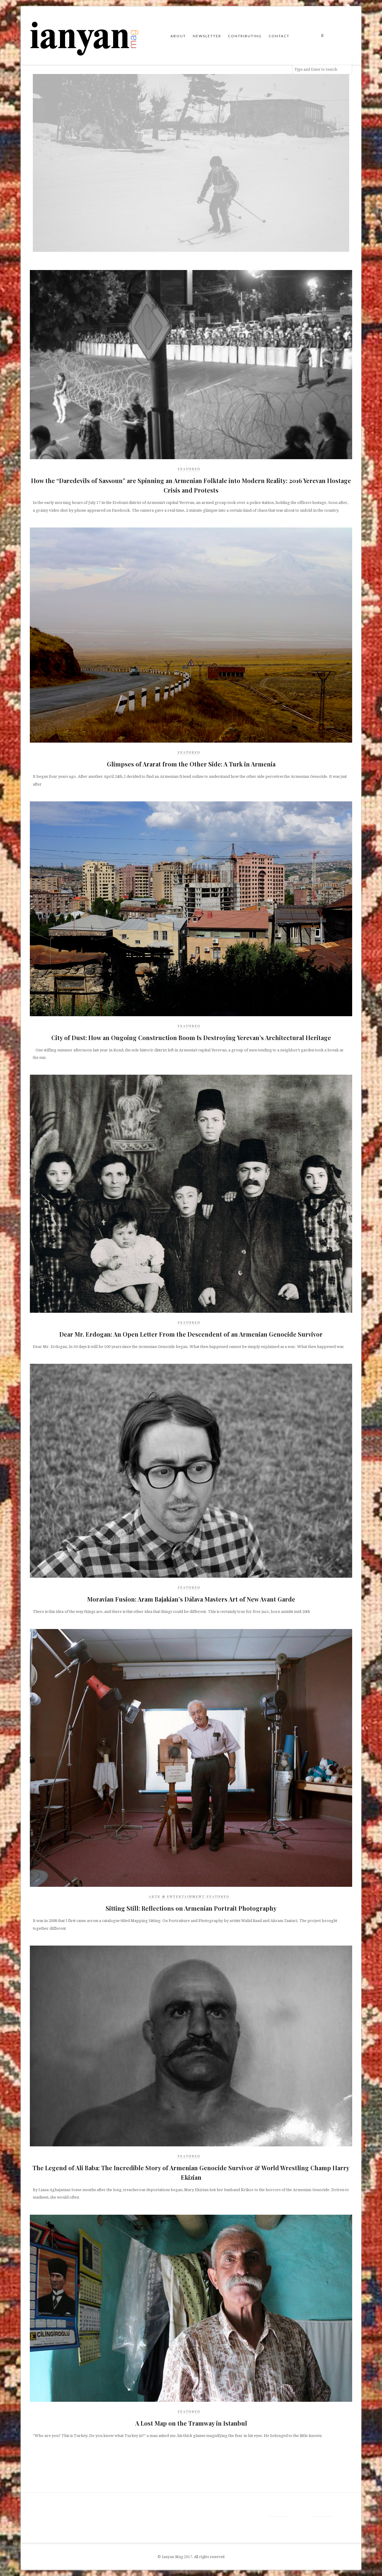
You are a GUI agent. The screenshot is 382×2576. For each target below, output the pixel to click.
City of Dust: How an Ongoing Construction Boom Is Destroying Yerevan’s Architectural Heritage (191, 1038)
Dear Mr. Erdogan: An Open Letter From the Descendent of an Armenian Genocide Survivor (191, 1334)
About (178, 36)
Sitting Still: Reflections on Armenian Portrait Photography (191, 1908)
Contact (279, 36)
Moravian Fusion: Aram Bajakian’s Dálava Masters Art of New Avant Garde (191, 1599)
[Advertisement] (77, 2468)
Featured (189, 468)
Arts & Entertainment (177, 1896)
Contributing (245, 36)
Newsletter (207, 36)
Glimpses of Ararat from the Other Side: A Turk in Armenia (191, 764)
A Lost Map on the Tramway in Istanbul (191, 2423)
